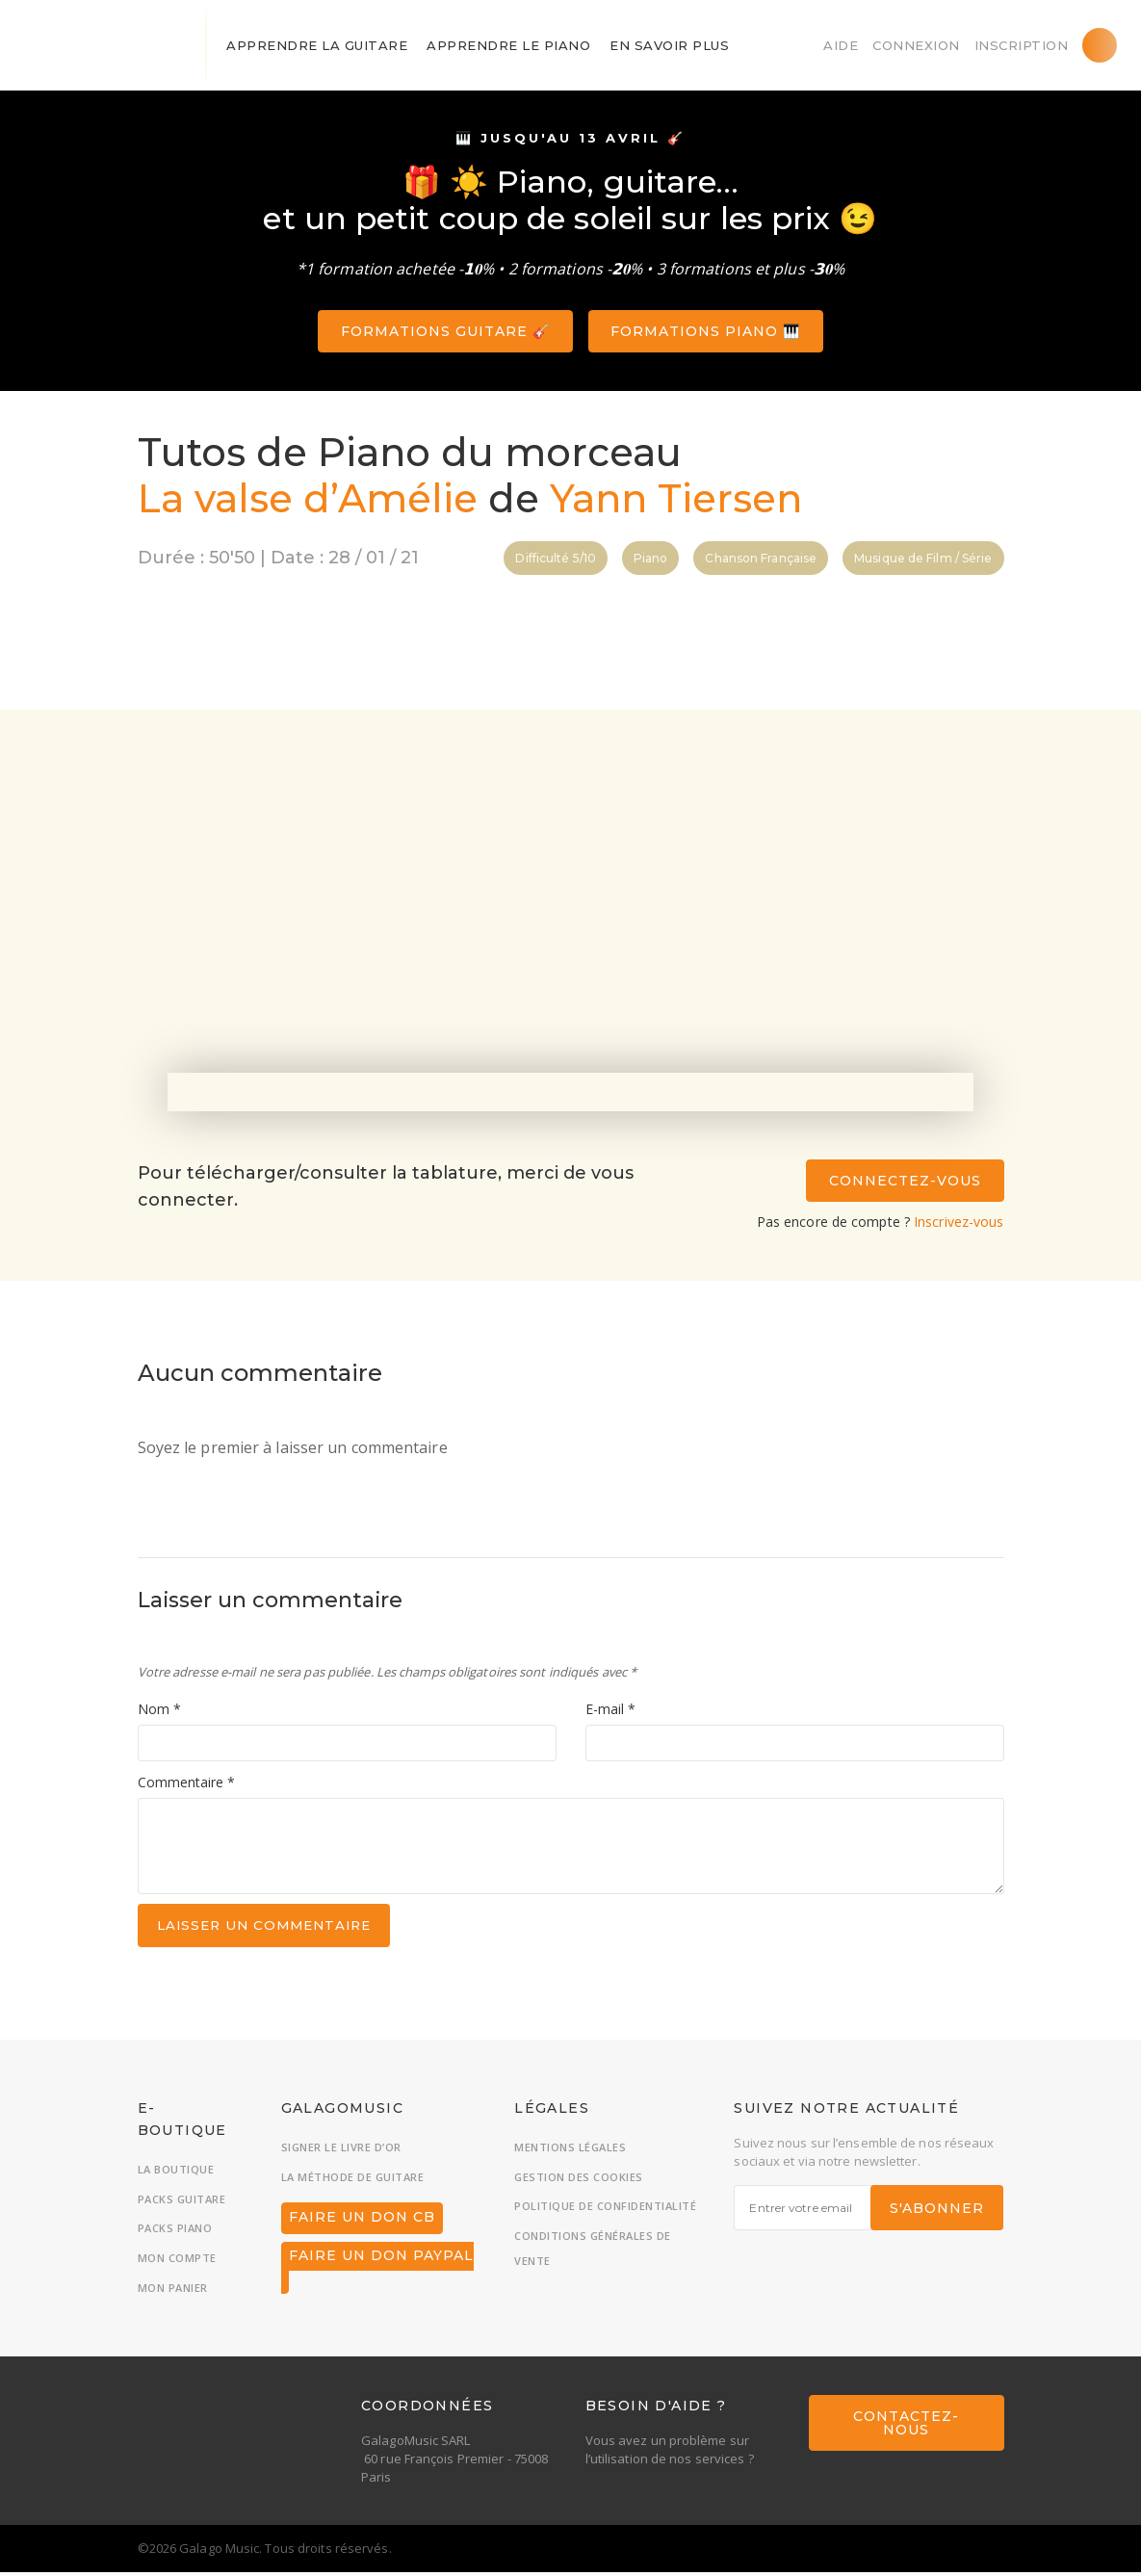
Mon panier (173, 2291)
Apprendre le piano (508, 45)
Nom (159, 1712)
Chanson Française (761, 558)
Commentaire (186, 1784)
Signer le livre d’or (341, 2151)
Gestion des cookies (578, 2180)
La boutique (176, 2173)
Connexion (916, 45)
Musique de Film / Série (923, 558)
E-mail (610, 1712)
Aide (840, 45)
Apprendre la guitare (316, 45)
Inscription (1021, 45)
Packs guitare (182, 2203)
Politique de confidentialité (605, 2210)
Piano (651, 558)
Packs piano (175, 2232)
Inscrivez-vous (958, 1221)
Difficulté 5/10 (555, 558)
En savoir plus (669, 45)
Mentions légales (570, 2151)
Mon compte (177, 2261)
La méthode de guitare (353, 2180)
